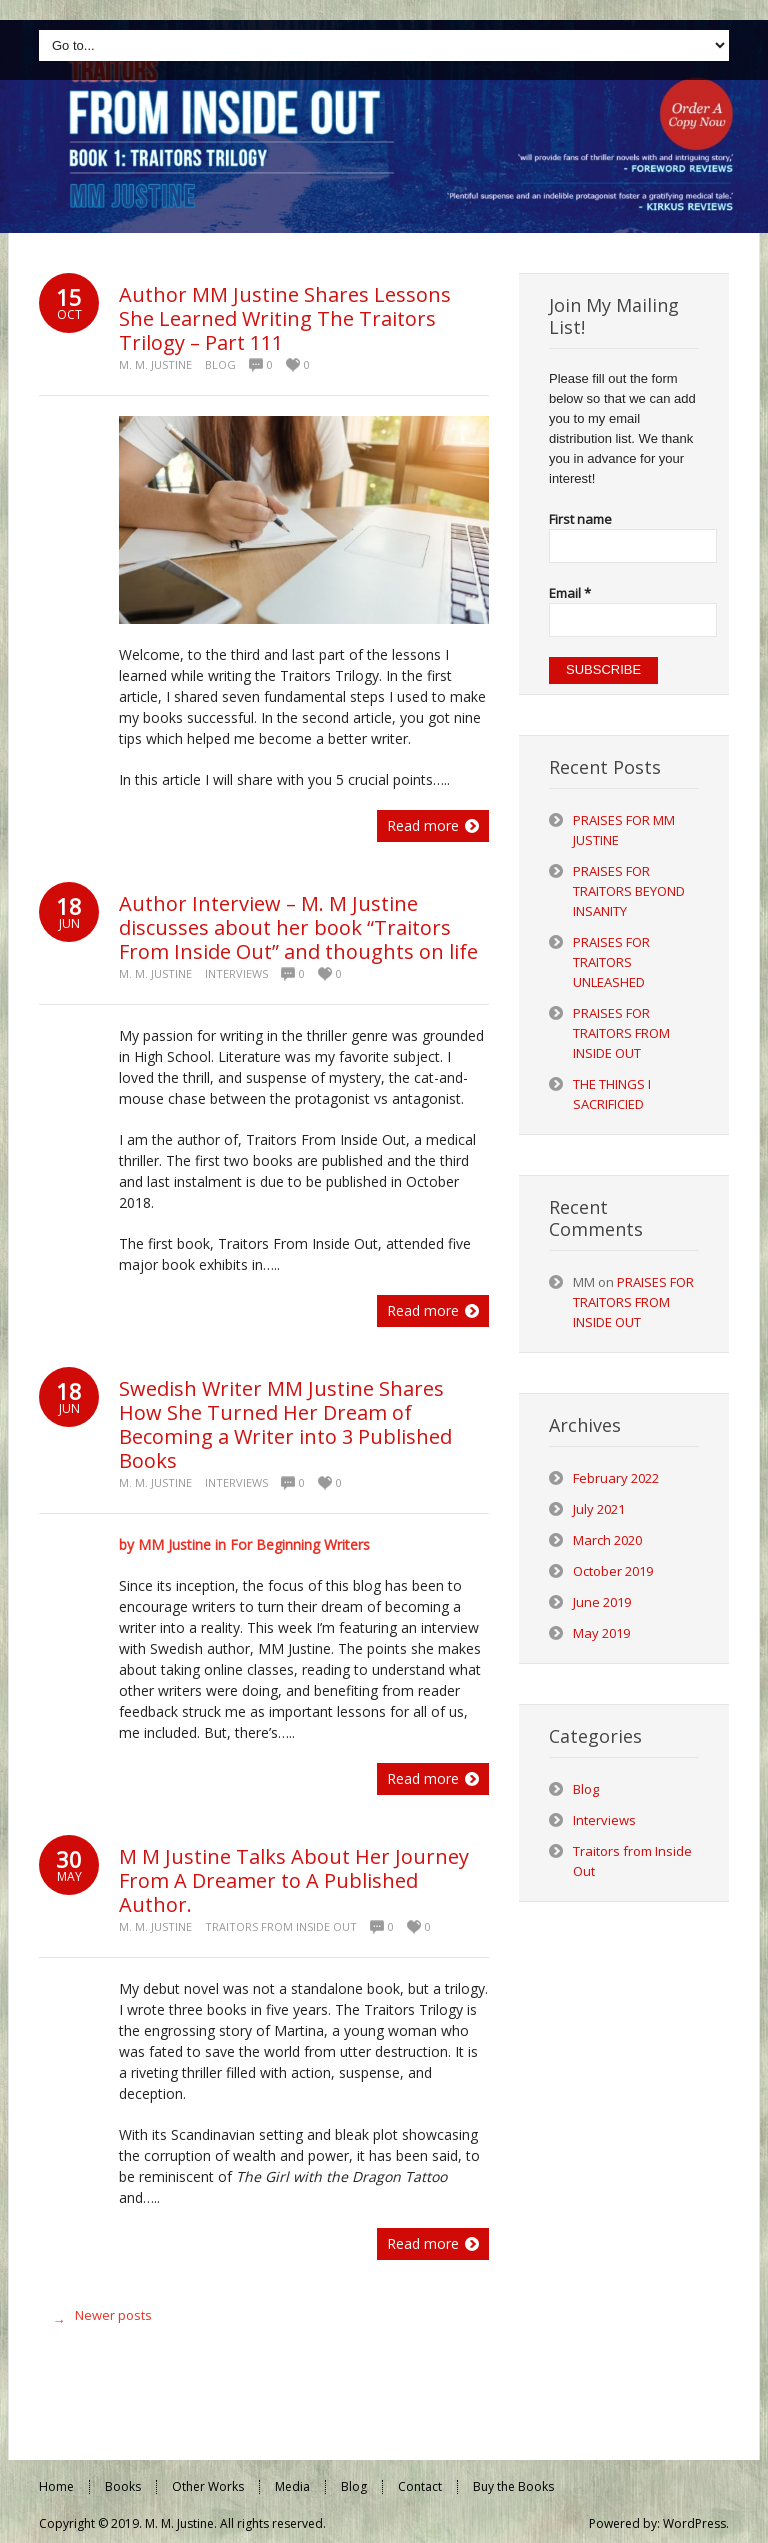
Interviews (236, 973)
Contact (420, 2486)
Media (292, 2486)
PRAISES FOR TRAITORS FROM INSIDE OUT (621, 1033)
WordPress (694, 2523)
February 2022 (616, 1478)
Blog (220, 364)
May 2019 (601, 1633)
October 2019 (613, 1571)
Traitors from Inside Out (281, 1926)
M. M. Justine (155, 364)
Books (123, 2486)
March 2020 (607, 1540)
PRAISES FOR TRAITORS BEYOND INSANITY (629, 891)
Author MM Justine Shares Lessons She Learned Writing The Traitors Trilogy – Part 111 (285, 318)
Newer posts (98, 2320)
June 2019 (602, 1602)
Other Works (208, 2486)
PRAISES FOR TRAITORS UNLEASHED (611, 962)
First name (580, 519)
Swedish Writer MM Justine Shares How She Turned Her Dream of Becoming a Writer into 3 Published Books (285, 1424)
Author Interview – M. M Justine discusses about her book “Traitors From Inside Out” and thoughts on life (298, 927)
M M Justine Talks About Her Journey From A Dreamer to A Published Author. (294, 1880)
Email (570, 593)
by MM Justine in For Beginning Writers (244, 1544)
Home (56, 2486)
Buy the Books (513, 2486)
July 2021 (599, 1509)
